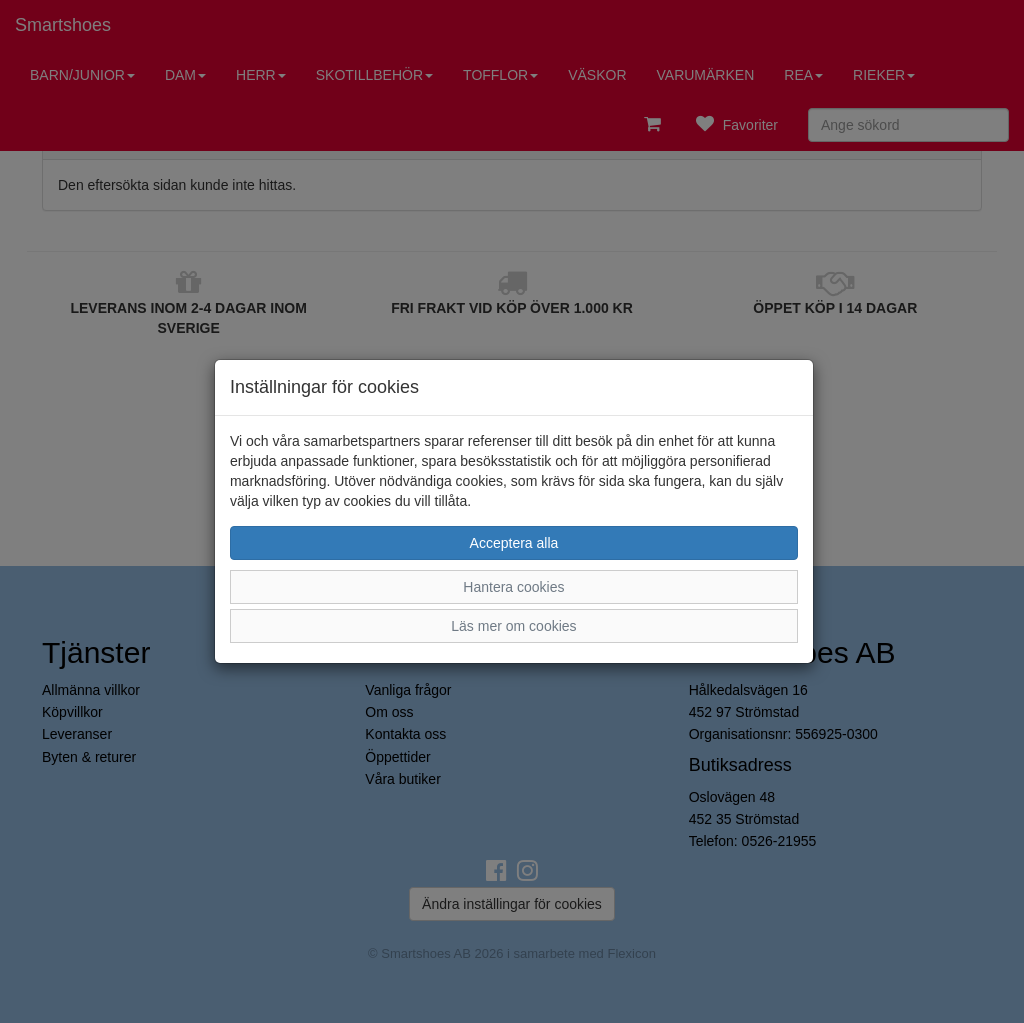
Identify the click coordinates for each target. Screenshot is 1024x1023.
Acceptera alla (514, 543)
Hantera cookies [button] (513, 587)
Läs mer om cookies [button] (513, 626)
